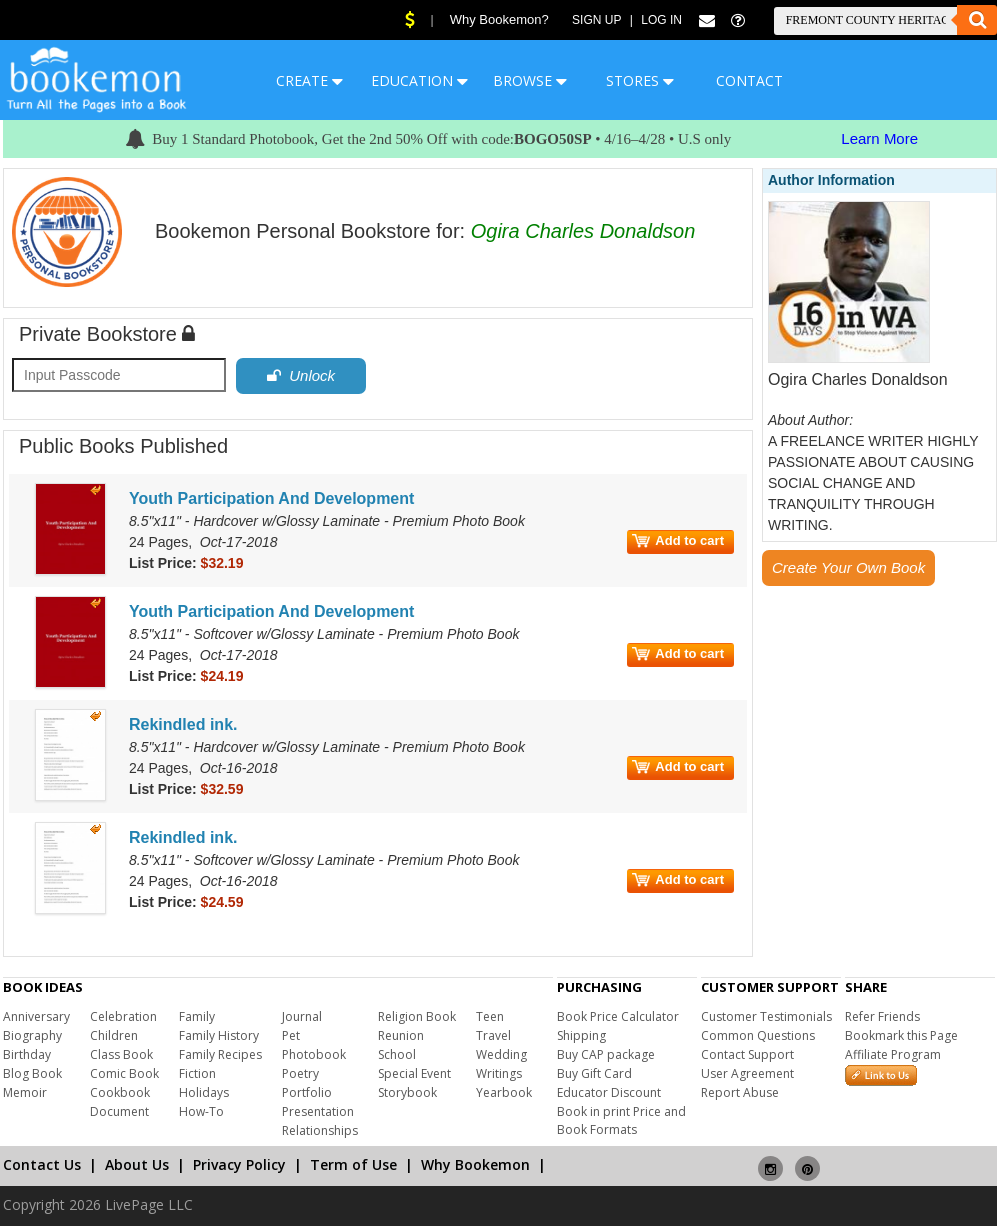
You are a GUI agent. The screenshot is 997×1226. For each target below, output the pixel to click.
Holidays (204, 1092)
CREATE (309, 80)
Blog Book (32, 1073)
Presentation (318, 1111)
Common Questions (758, 1035)
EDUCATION (419, 80)
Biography (32, 1035)
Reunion (401, 1035)
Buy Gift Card (594, 1073)
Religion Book (417, 1016)
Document (119, 1111)
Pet (291, 1035)
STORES (640, 80)
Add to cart (678, 540)
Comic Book (124, 1073)
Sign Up (596, 20)
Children (114, 1035)
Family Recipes (220, 1054)
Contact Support (747, 1054)
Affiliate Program (893, 1054)
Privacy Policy (239, 1164)
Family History (219, 1035)
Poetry (300, 1073)
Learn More (879, 138)
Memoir (25, 1092)
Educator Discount (609, 1092)
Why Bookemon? (499, 19)
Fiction (197, 1073)
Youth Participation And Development (271, 498)
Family (197, 1016)
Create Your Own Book (848, 567)
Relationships (320, 1130)
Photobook (314, 1054)
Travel (493, 1035)
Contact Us (42, 1164)
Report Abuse (740, 1092)
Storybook (407, 1092)
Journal (302, 1016)
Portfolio (307, 1092)
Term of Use (353, 1164)
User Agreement (747, 1073)
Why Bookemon (475, 1164)
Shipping (581, 1035)
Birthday (27, 1054)
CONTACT (749, 80)
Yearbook (504, 1092)
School (397, 1054)
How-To (201, 1111)
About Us (137, 1164)
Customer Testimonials (766, 1016)
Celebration (123, 1016)
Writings (499, 1073)
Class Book (121, 1054)
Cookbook (120, 1092)
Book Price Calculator (618, 1016)
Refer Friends (882, 1016)
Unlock (301, 375)
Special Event (414, 1073)
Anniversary (36, 1016)
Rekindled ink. (183, 724)
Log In (661, 20)
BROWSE (530, 80)
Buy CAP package (606, 1054)
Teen (490, 1016)
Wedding (501, 1054)
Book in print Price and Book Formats (621, 1120)
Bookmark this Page (901, 1035)
